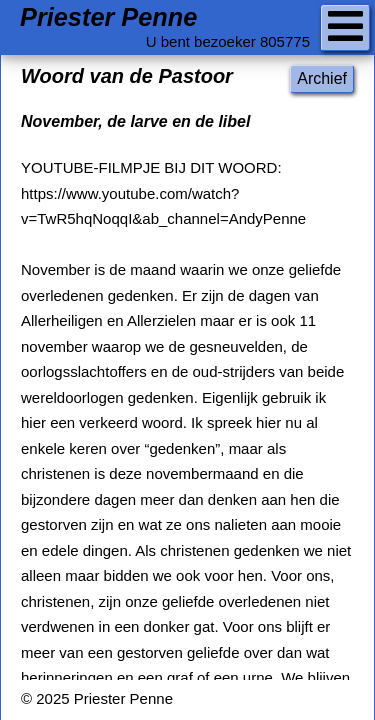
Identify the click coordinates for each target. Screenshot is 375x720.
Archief (322, 78)
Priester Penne (108, 17)
